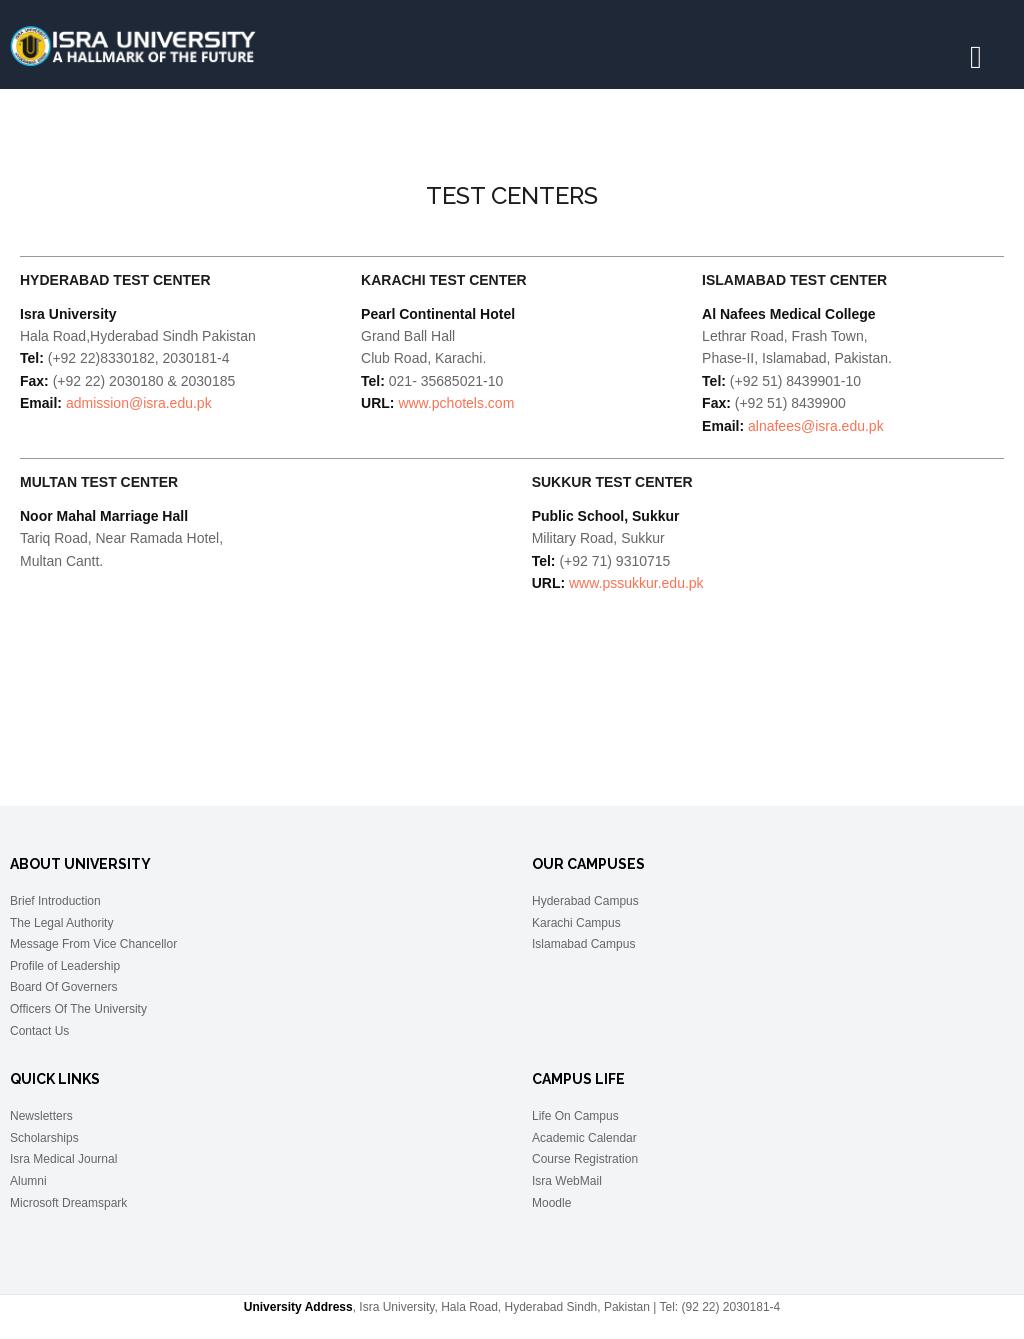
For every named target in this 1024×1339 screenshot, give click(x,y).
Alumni (28, 1181)
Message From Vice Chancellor (93, 944)
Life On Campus (575, 1116)
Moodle (551, 1203)
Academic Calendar (584, 1138)
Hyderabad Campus (585, 901)
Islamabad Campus (583, 944)
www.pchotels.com (456, 403)
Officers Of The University (78, 1009)
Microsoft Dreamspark (68, 1203)
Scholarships (44, 1138)
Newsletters (41, 1116)
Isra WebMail (567, 1181)
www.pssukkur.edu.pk (636, 583)
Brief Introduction (55, 901)
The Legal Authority (61, 923)
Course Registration (585, 1159)
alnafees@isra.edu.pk (816, 426)
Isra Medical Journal (63, 1159)
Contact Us (39, 1031)
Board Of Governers (63, 987)
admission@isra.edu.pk (139, 403)
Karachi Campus (576, 923)
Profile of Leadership (65, 966)
